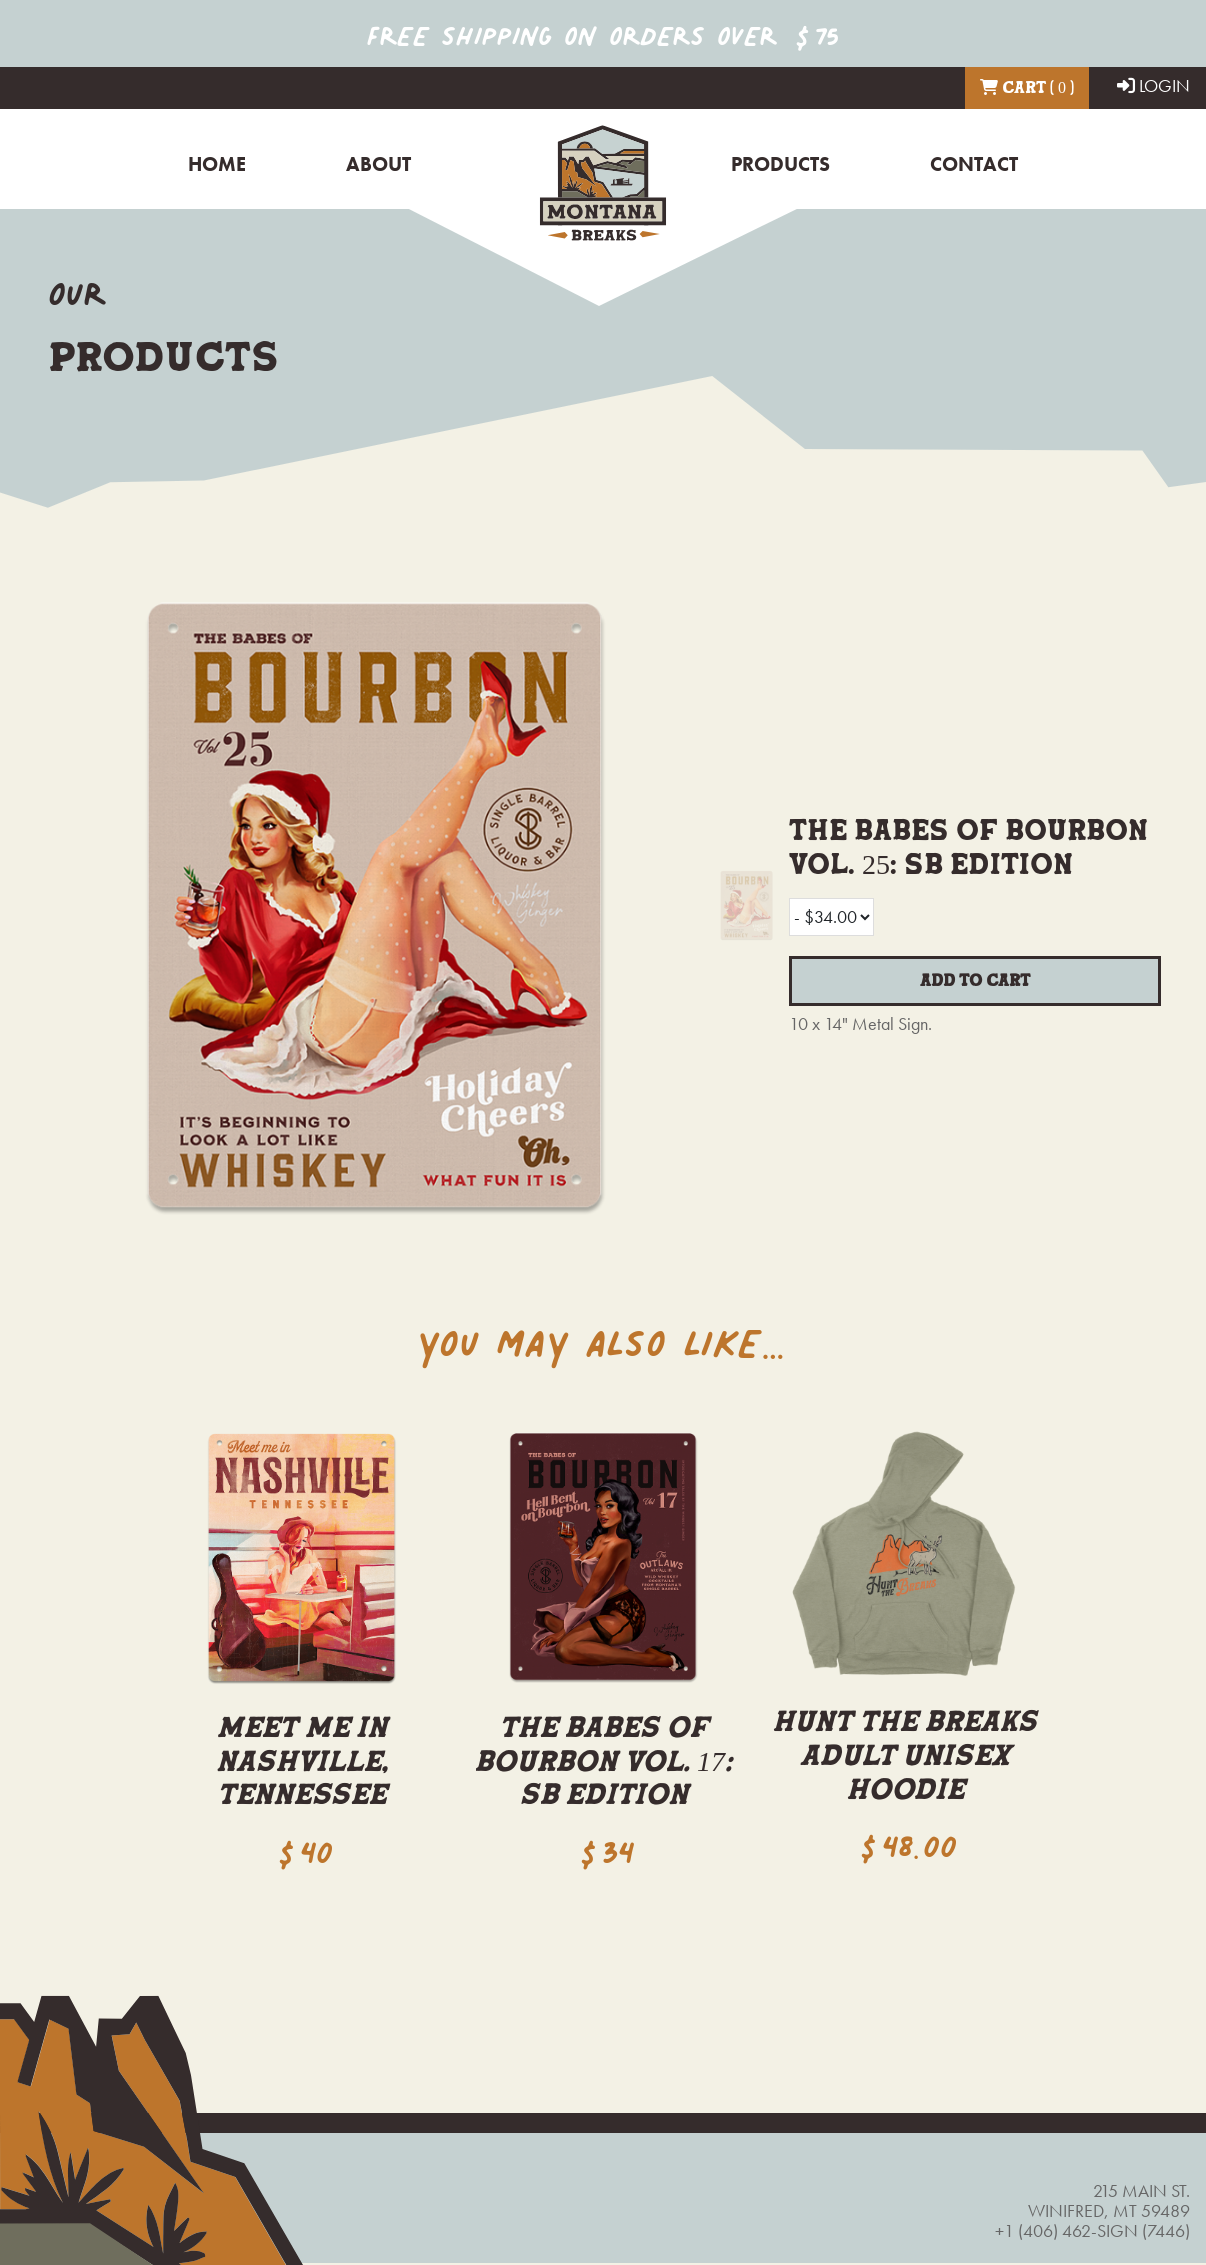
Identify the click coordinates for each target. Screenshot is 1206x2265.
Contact (974, 164)
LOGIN (1153, 85)
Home (217, 164)
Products (780, 164)
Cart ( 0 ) (1027, 87)
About (378, 164)
